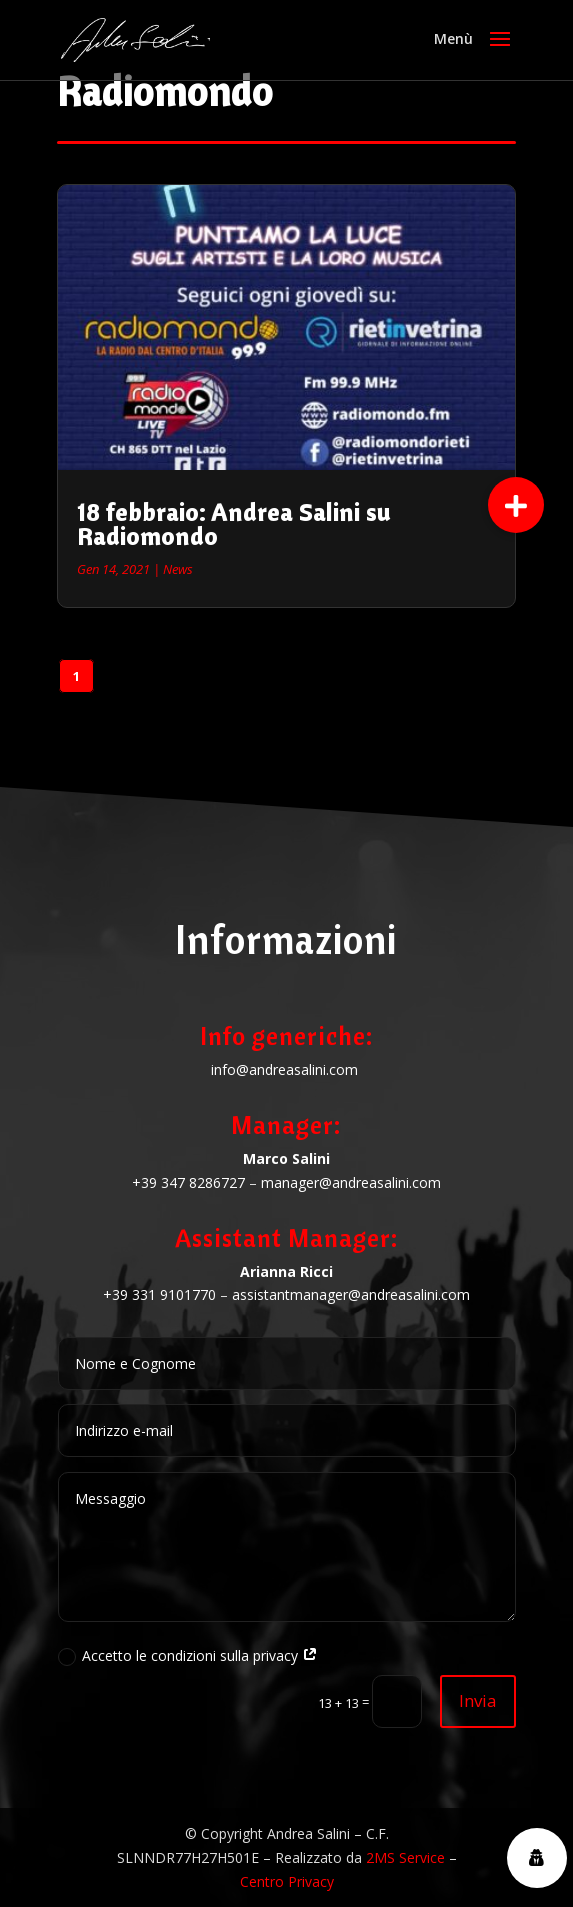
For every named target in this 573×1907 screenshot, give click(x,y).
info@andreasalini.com (284, 1069)
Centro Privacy (287, 1881)
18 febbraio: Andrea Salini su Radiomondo (234, 524)
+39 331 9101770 (159, 1294)
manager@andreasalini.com (351, 1182)
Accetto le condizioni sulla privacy (188, 1656)
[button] (516, 505)
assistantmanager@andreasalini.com (351, 1294)
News (178, 569)
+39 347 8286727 (188, 1182)
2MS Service (405, 1857)
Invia (478, 1700)
